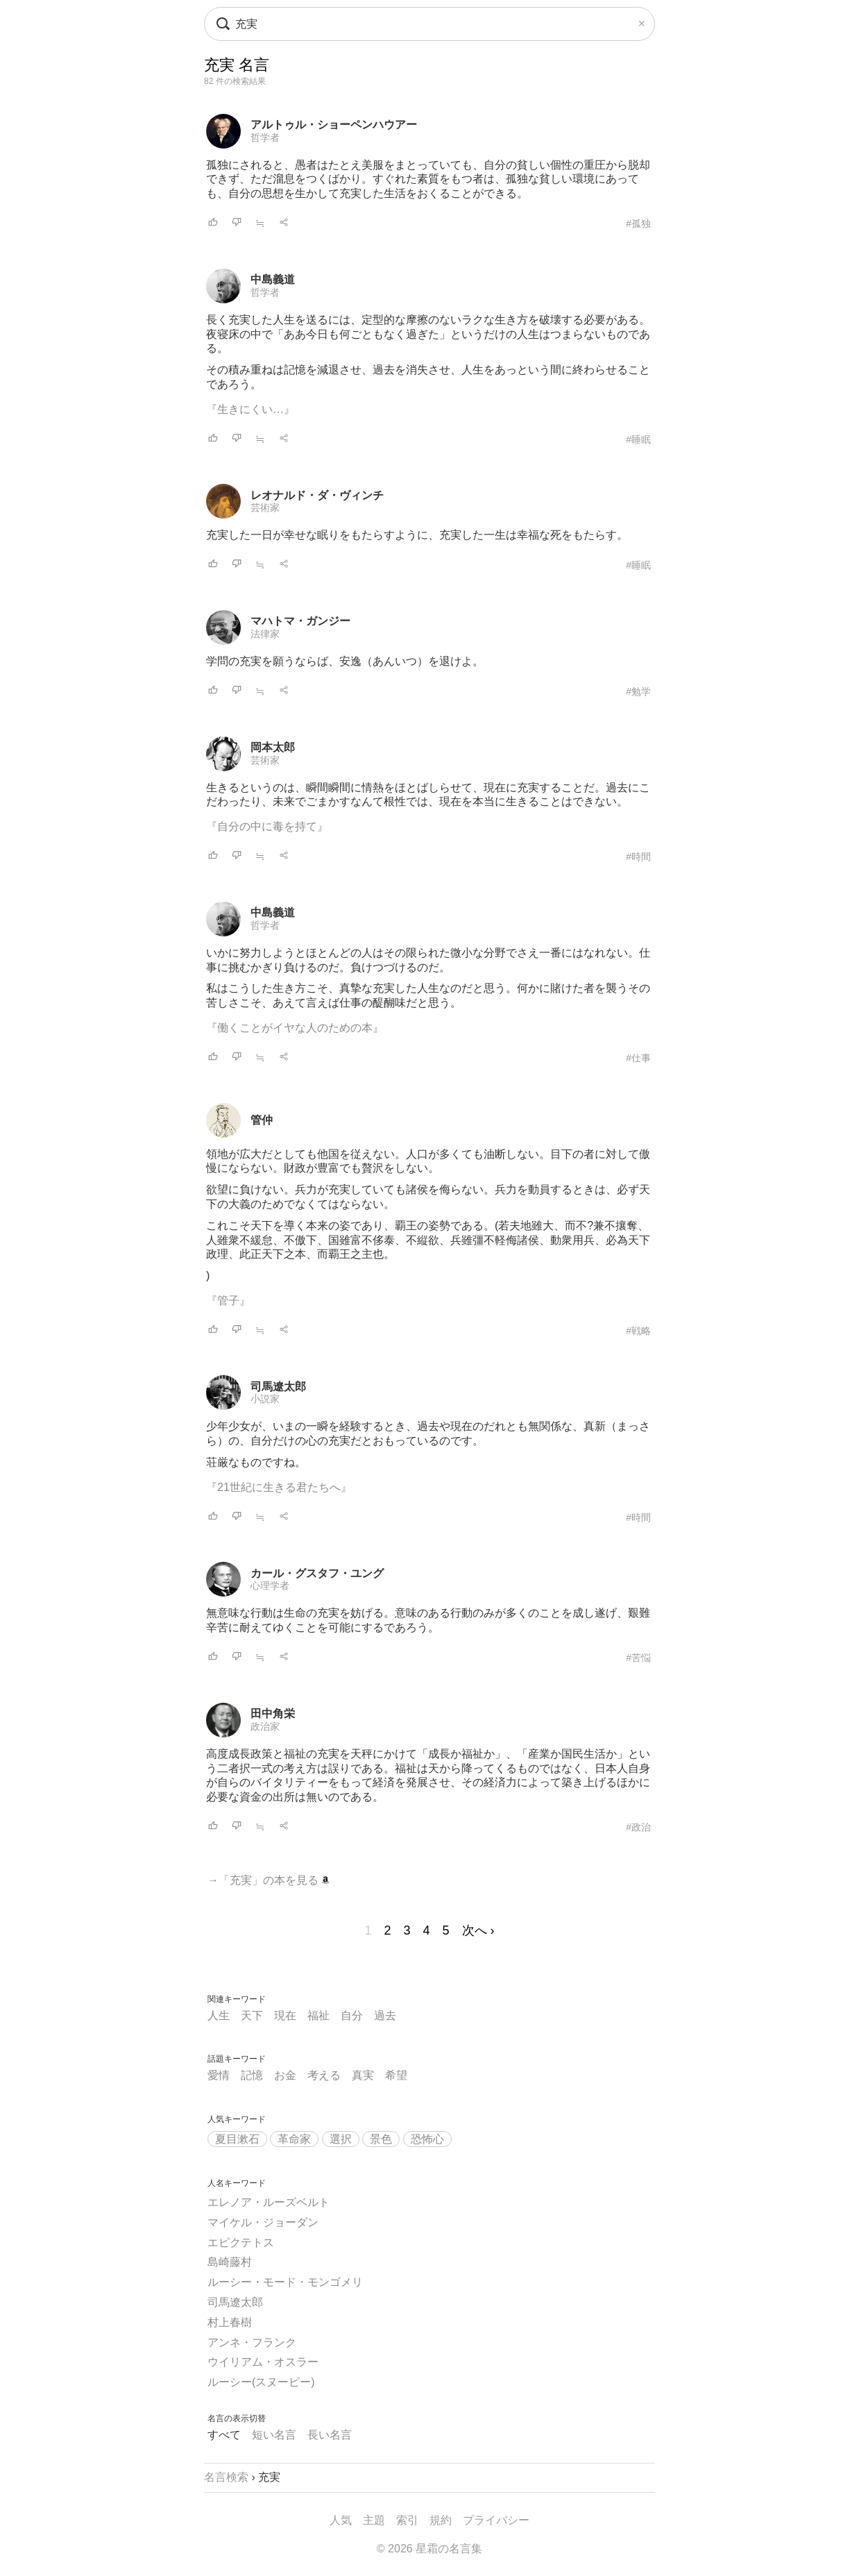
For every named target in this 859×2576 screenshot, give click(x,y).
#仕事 (638, 1057)
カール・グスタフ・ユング (317, 1573)
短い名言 (274, 2435)
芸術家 (265, 507)
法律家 (265, 633)
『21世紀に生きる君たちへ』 (279, 1487)
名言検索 (226, 2477)
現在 (285, 2015)
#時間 (638, 856)
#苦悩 (638, 1657)
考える (324, 2075)
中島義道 (272, 279)
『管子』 (228, 1300)
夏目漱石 (237, 2139)
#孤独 (638, 223)
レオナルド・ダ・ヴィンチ (317, 495)
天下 (252, 2015)
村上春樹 (229, 2322)
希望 (396, 2075)
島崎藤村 (229, 2262)
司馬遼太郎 (278, 1386)
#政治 (638, 1827)
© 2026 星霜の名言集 (429, 2548)
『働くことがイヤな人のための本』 (295, 1028)
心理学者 (269, 1585)
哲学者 (265, 137)
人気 (341, 2520)
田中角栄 (272, 1713)
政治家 (265, 1726)
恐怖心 (427, 2139)
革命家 (294, 2139)
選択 (341, 2139)
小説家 (265, 1398)
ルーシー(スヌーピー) (261, 2382)
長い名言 (329, 2435)
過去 (385, 2015)
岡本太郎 (272, 747)
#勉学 (638, 691)
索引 (407, 2520)
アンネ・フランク (251, 2342)
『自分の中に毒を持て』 (267, 826)
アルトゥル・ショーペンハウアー (333, 125)
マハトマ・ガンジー (300, 621)
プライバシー (496, 2520)
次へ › (478, 1930)
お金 (285, 2075)
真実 (363, 2075)
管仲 (261, 1120)
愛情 (218, 2075)
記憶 (252, 2075)
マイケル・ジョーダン (262, 2222)
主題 (374, 2520)
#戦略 (638, 1330)
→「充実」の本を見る (268, 1880)
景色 (381, 2139)
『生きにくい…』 (250, 409)
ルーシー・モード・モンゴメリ (285, 2282)
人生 (218, 2015)
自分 (352, 2015)
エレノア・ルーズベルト (268, 2202)
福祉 (318, 2015)
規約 (441, 2520)
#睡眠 (638, 439)
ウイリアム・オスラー (262, 2362)
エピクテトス (240, 2242)
